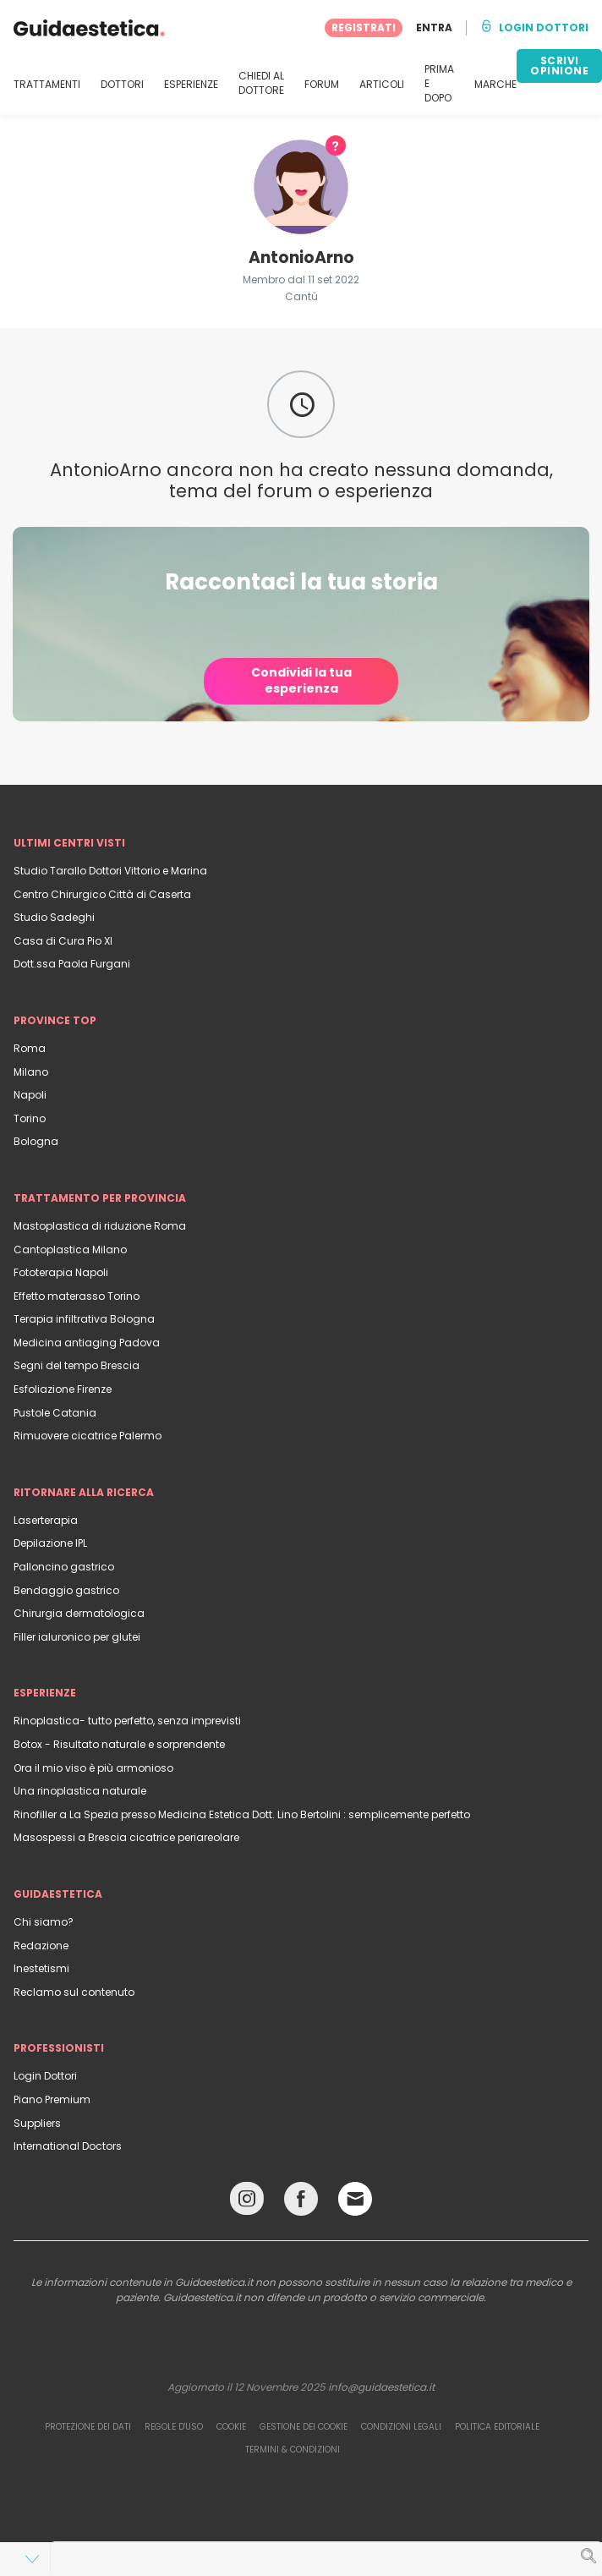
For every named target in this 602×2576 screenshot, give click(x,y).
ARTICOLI (381, 84)
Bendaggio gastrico (66, 1590)
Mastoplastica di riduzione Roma (100, 1226)
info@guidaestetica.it (381, 2387)
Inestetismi (41, 1968)
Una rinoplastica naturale (80, 1791)
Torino (30, 1118)
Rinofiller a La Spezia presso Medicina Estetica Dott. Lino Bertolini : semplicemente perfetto (242, 1814)
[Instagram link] (247, 2202)
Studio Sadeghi (54, 917)
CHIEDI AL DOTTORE (261, 83)
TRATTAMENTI (47, 84)
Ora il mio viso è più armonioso (93, 1768)
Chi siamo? (44, 1922)
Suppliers (37, 2123)
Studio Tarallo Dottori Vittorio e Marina (110, 870)
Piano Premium (52, 2099)
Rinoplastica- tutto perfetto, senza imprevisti (127, 1720)
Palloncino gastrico (64, 1566)
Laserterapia (46, 1520)
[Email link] (355, 2199)
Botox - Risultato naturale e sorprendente (119, 1744)
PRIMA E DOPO (439, 84)
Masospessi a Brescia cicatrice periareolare (126, 1837)
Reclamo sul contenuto (74, 1992)
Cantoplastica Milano (70, 1249)
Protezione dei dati (88, 2426)
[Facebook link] (301, 2202)
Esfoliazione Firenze (63, 1389)
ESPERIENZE (191, 84)
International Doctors (68, 2146)
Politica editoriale (497, 2426)
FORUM (321, 84)
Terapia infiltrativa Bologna (84, 1319)
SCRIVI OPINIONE (559, 65)
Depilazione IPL (50, 1543)
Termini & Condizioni (292, 2449)
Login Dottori (45, 2076)
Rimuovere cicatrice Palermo (87, 1435)
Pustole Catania (55, 1413)
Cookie (231, 2426)
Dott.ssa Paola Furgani (72, 963)
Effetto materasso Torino (77, 1296)
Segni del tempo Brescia (77, 1365)
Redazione (41, 1945)
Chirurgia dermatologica (79, 1613)
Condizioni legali (401, 2426)
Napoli (30, 1095)
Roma (30, 1048)
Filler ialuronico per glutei (77, 1637)
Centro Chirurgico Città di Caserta (102, 894)
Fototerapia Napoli (61, 1272)
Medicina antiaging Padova (87, 1342)
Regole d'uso (174, 2426)
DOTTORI (122, 84)
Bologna (36, 1141)
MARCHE (495, 84)
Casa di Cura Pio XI (63, 941)
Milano (31, 1072)
